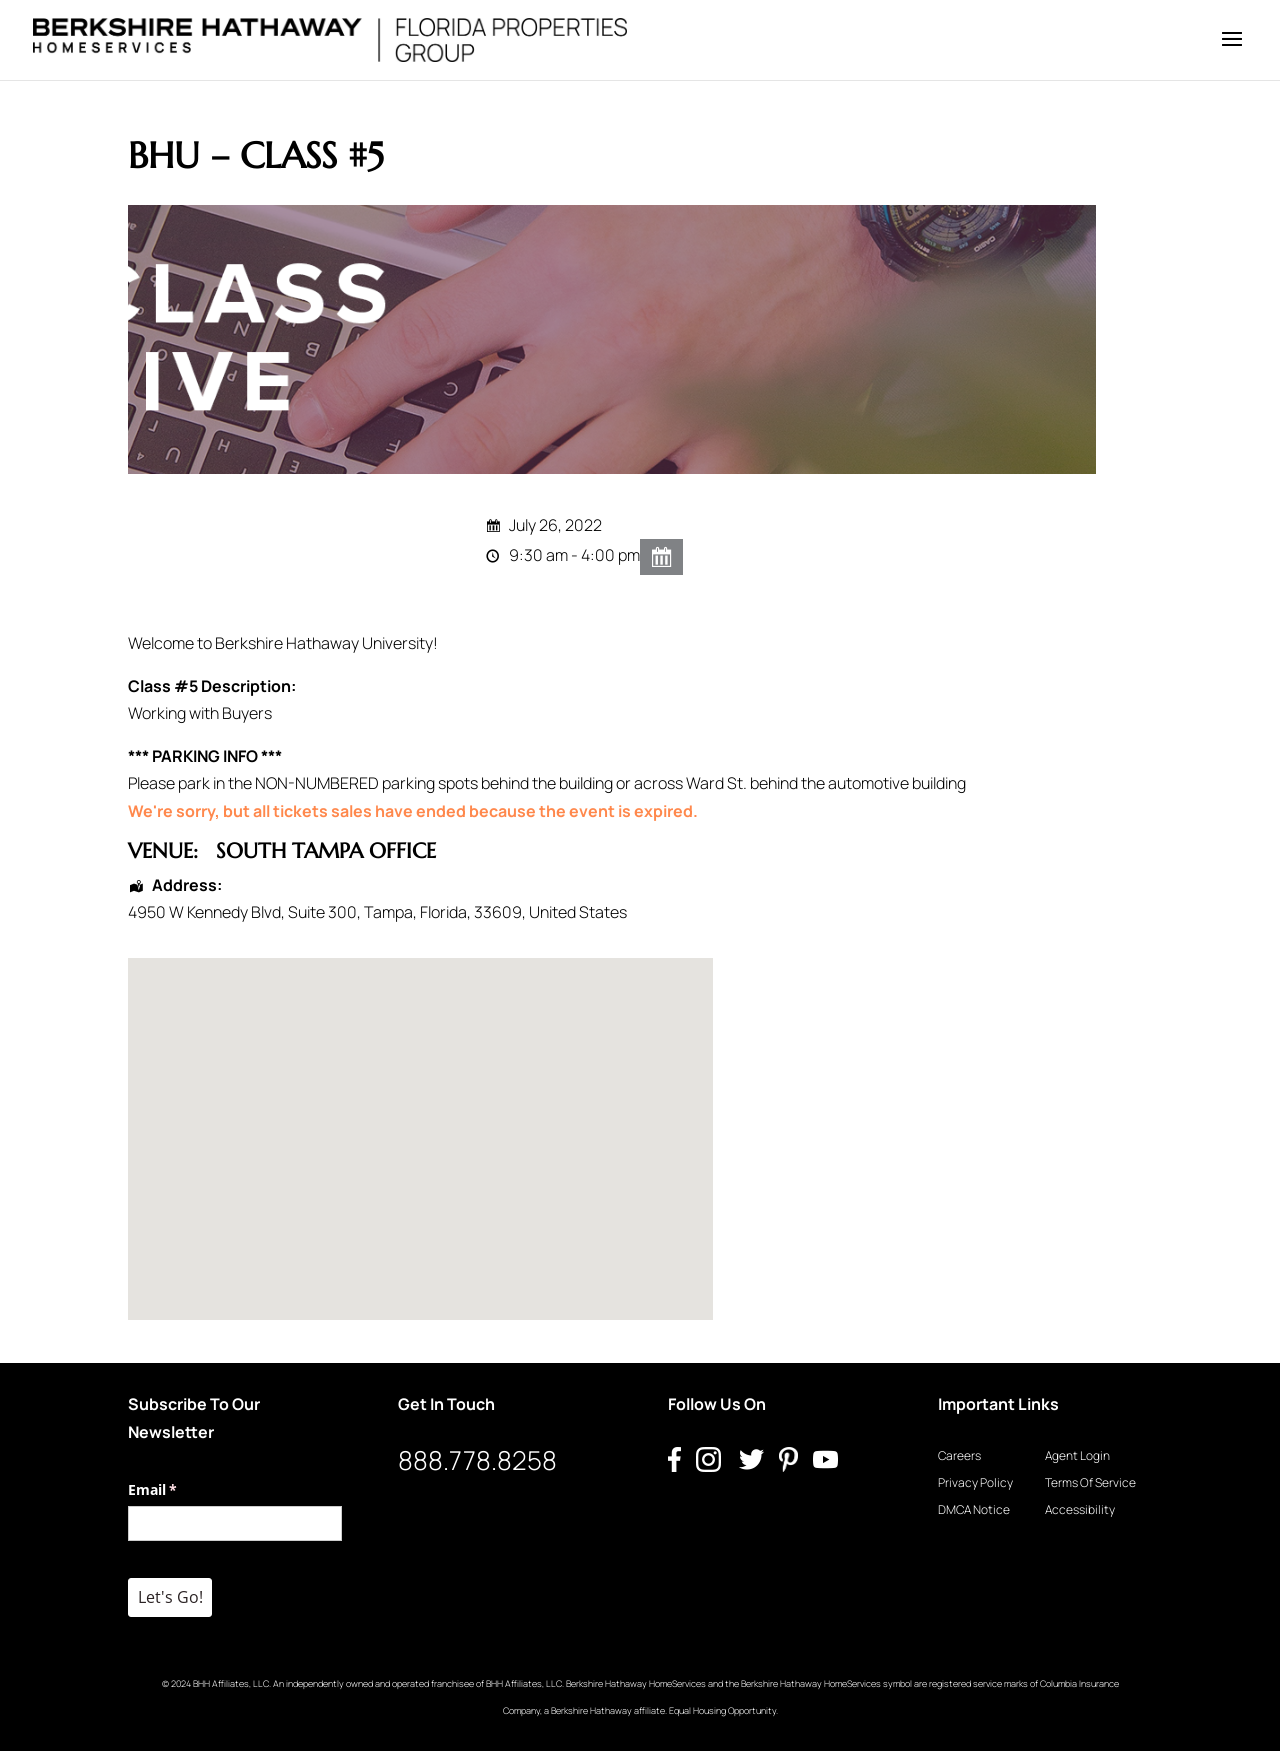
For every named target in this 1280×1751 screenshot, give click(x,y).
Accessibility (1080, 1509)
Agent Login (1077, 1455)
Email (181, 1490)
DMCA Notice (974, 1509)
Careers (959, 1455)
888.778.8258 (477, 1460)
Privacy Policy (975, 1482)
